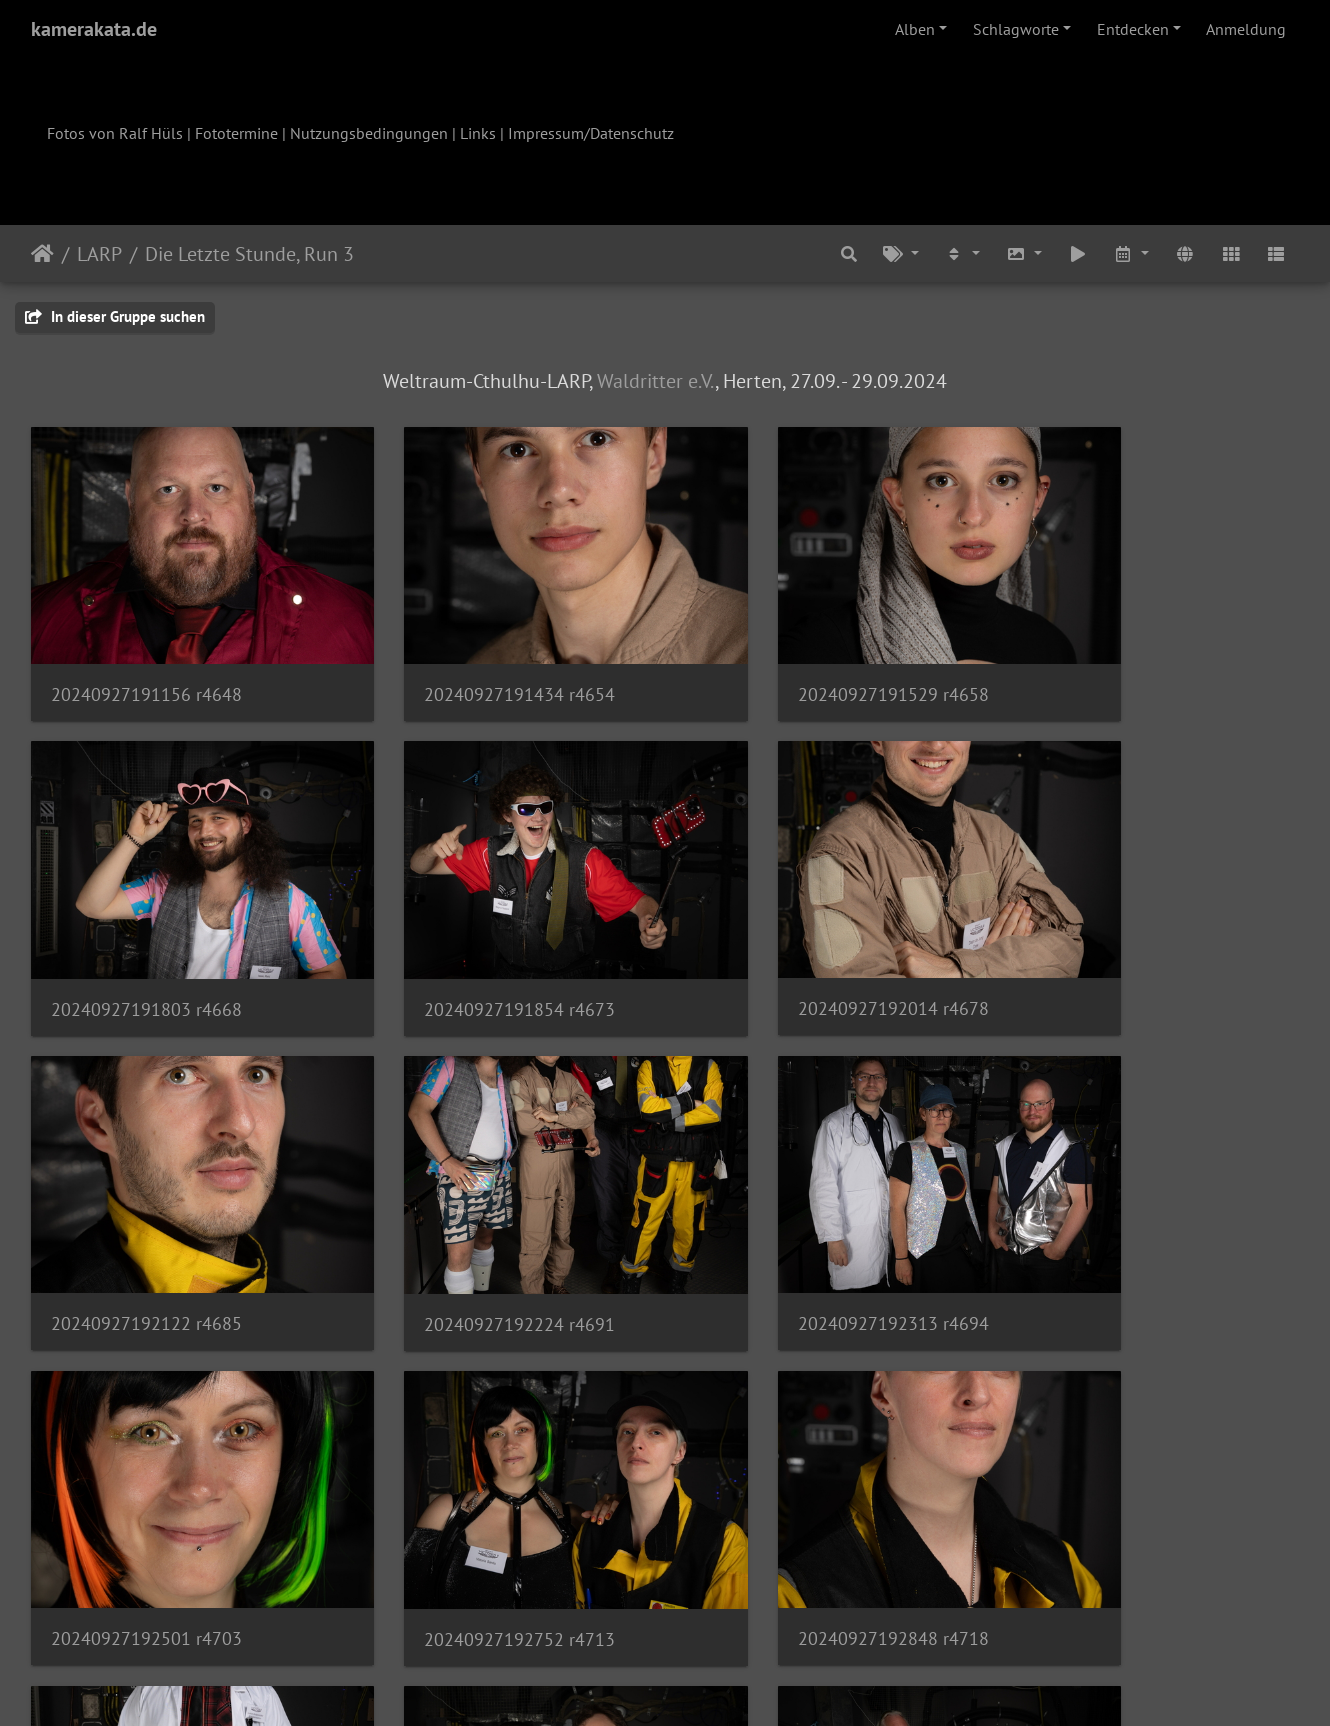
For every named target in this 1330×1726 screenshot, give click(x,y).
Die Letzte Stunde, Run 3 (249, 254)
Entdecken (1133, 29)
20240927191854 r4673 (146, 942)
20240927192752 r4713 (795, 1224)
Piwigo (706, 1684)
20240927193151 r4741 (795, 1505)
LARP (99, 254)
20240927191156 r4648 (146, 660)
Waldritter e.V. (656, 381)
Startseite (42, 254)
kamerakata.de (94, 29)
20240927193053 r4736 (471, 1505)
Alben (915, 29)
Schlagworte (1016, 29)
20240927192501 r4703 (471, 1223)
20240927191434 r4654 (471, 660)
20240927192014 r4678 (471, 941)
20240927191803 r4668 (1120, 661)
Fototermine (236, 133)
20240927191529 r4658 (795, 660)
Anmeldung (1246, 29)
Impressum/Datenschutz (591, 133)
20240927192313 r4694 (146, 1223)
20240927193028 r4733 (146, 1504)
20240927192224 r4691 (1120, 942)
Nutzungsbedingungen (369, 133)
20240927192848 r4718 (1120, 1223)
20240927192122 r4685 (795, 941)
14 (764, 1608)
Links (478, 133)
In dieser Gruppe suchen (115, 316)
